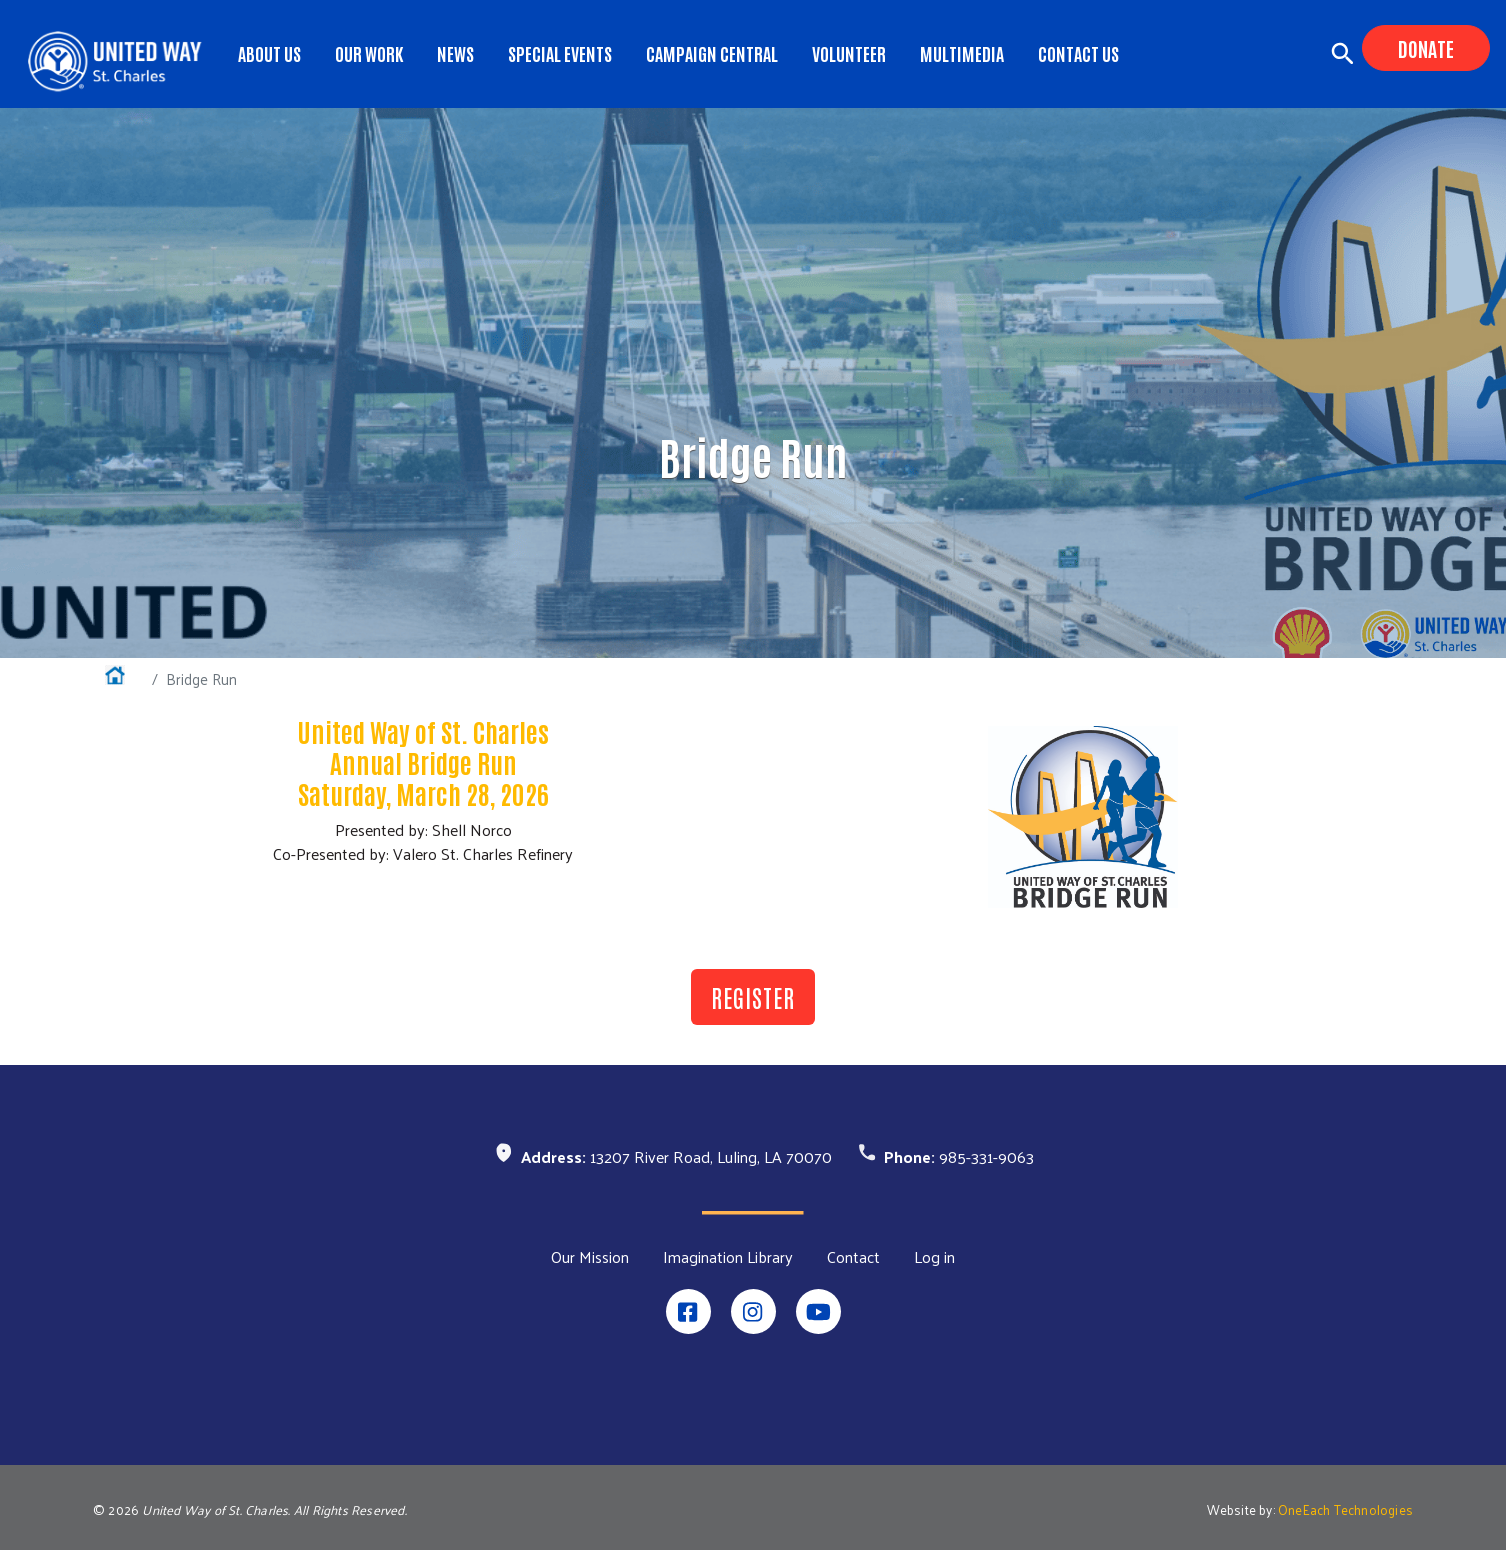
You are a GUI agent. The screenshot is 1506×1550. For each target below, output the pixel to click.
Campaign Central (712, 53)
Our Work (369, 53)
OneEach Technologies (1345, 1509)
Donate (1426, 48)
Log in (934, 1257)
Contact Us (1078, 53)
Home (124, 678)
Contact (853, 1257)
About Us (269, 53)
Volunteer (849, 53)
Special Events (560, 53)
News (455, 53)
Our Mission (590, 1257)
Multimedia (962, 53)
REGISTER (753, 996)
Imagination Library (728, 1257)
